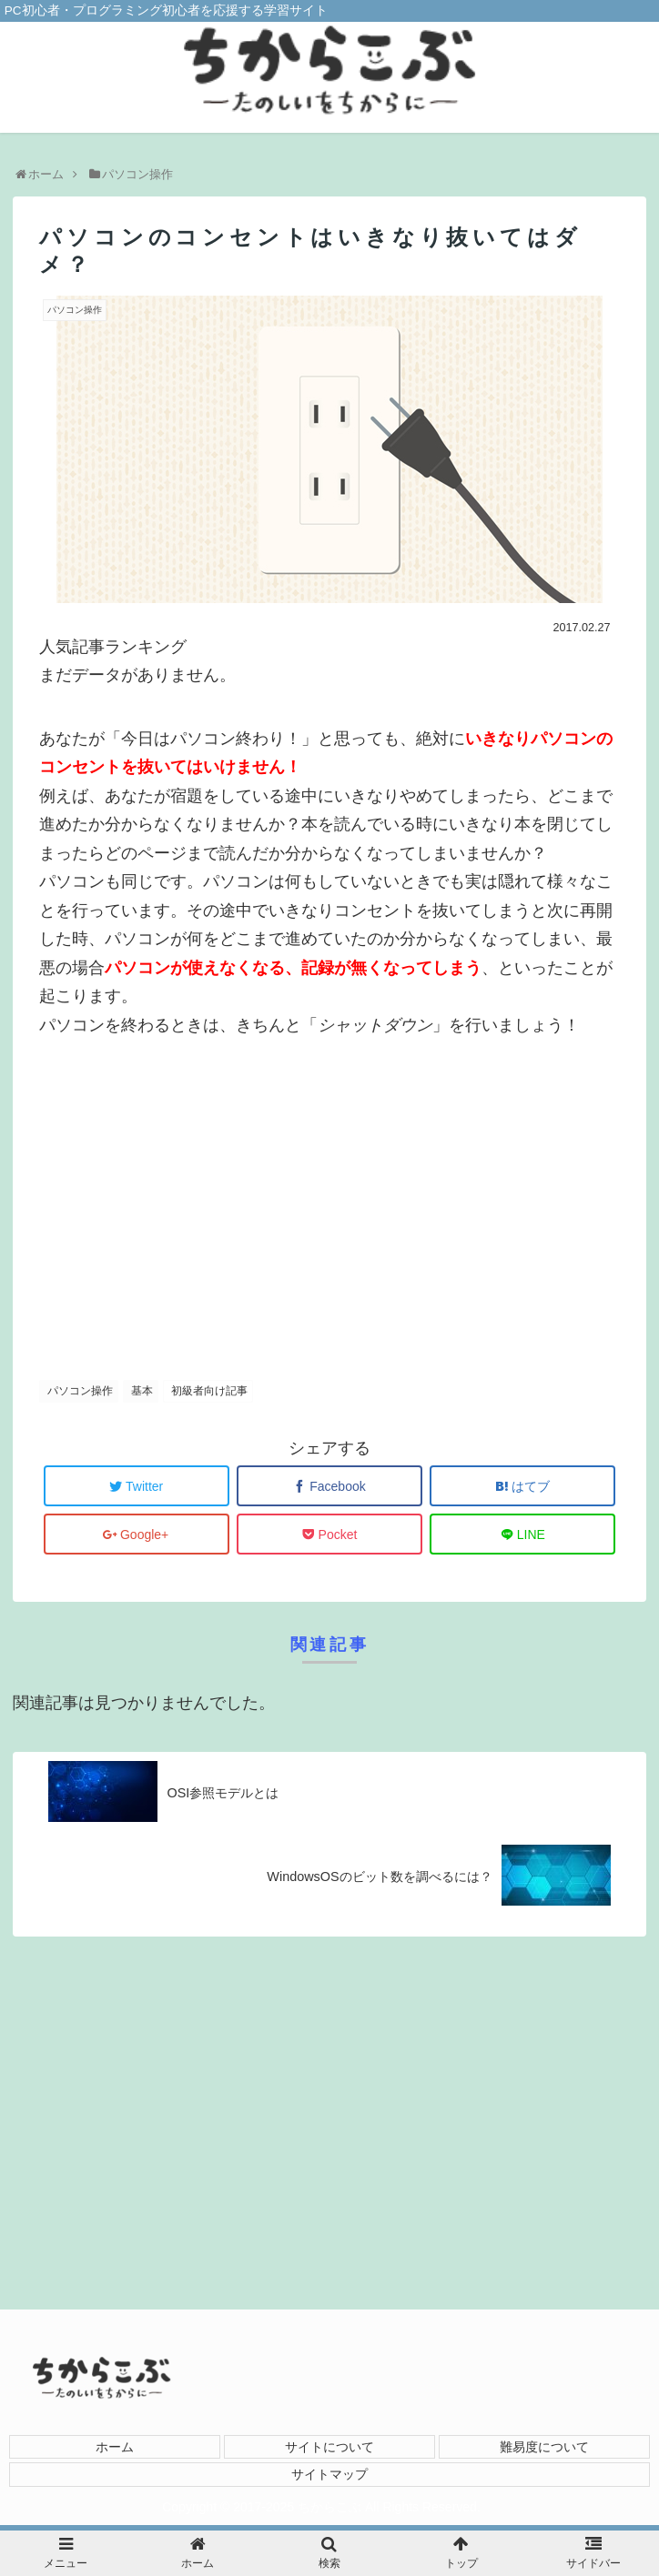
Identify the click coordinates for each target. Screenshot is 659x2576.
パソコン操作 (80, 1390)
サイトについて (329, 2447)
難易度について (544, 2447)
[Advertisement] (330, 1199)
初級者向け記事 (209, 1390)
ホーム (115, 2447)
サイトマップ (329, 2474)
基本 (142, 1390)
